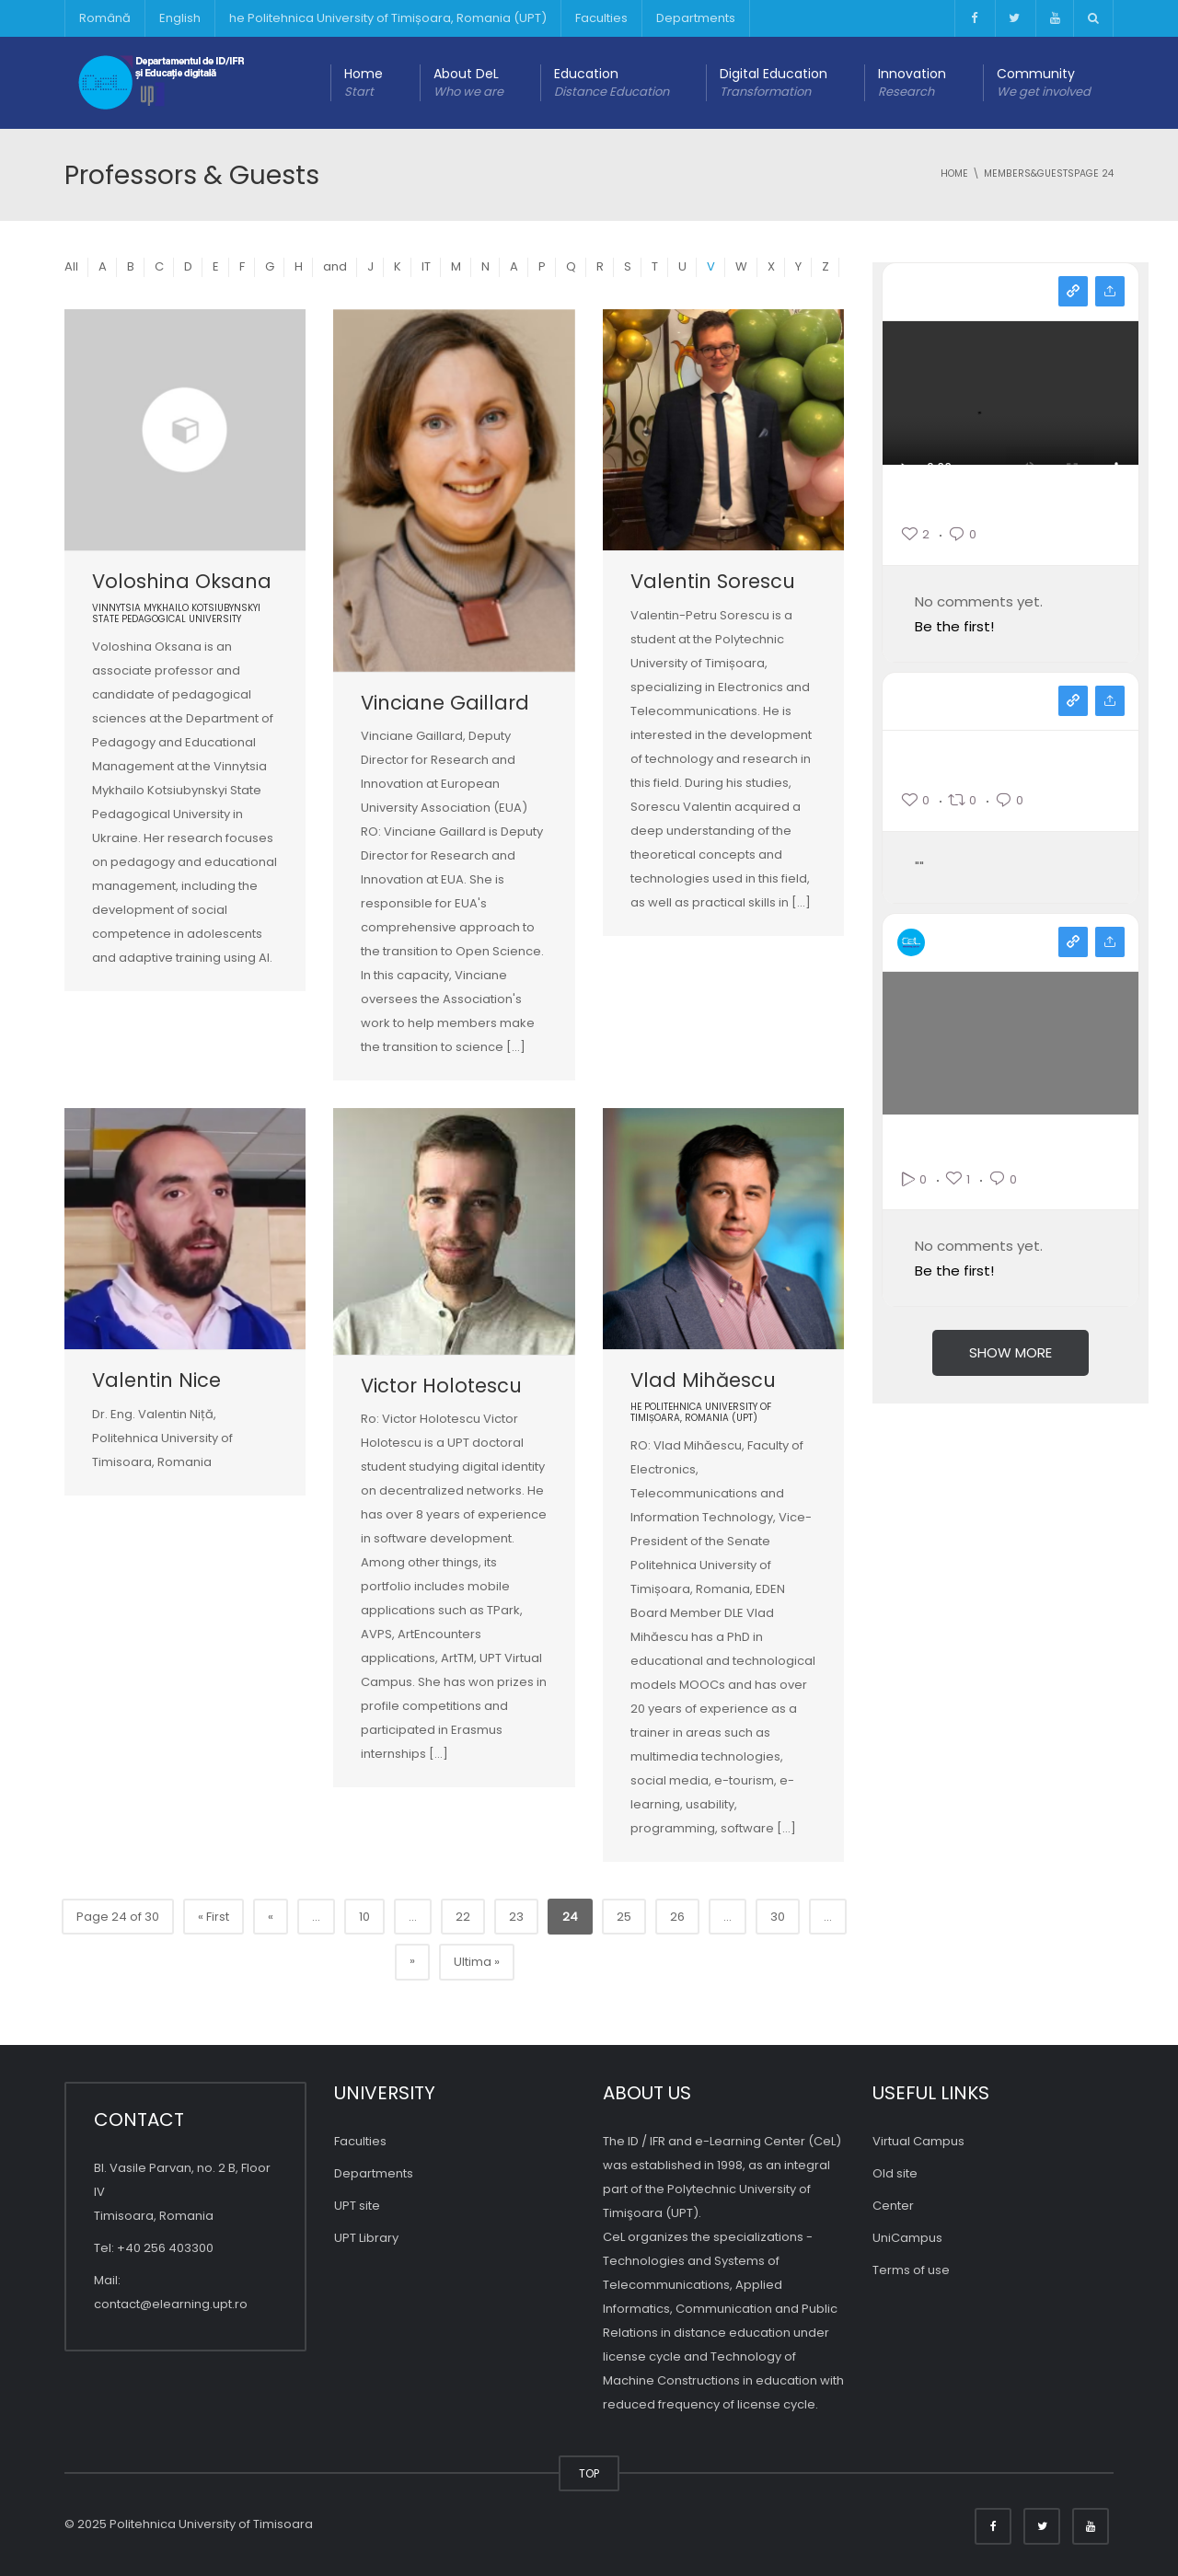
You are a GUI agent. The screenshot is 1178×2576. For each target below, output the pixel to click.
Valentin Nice (156, 1380)
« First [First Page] (213, 1916)
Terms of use (911, 2270)
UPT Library (366, 2238)
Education (611, 82)
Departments (695, 18)
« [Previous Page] (270, 1916)
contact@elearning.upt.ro (171, 2304)
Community (1044, 82)
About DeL (468, 82)
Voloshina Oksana (181, 581)
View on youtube (1073, 942)
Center (893, 2205)
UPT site (357, 2205)
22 (463, 1916)
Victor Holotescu (441, 1385)
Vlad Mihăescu (703, 1380)
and (335, 266)
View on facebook (1073, 701)
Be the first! (954, 626)
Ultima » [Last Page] (477, 1961)
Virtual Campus (918, 2141)
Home (363, 82)
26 (677, 1916)
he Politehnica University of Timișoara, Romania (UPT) (388, 18)
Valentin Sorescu (712, 581)
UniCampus (907, 2238)
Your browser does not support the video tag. (1010, 417)
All (71, 266)
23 (516, 1916)
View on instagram (1073, 291)
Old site (895, 2173)
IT (426, 266)
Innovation (912, 82)
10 (364, 1916)
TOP (589, 2473)
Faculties (601, 18)
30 (777, 1916)
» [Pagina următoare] (412, 1961)
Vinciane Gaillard (445, 702)
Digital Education (773, 82)
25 (624, 1916)
